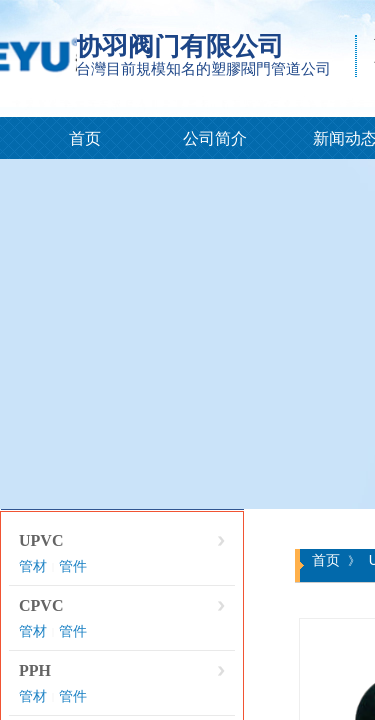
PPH (35, 670)
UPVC (41, 540)
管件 (73, 566)
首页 (85, 138)
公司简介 (215, 138)
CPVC (41, 605)
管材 (33, 566)
